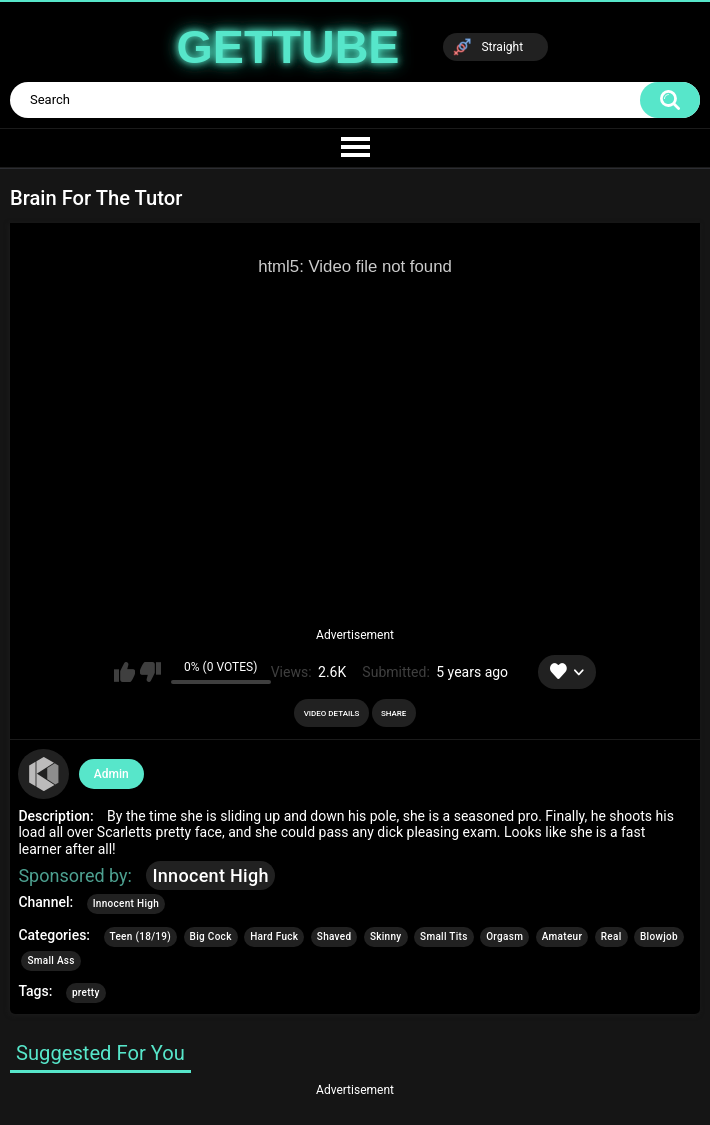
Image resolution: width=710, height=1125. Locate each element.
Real (611, 936)
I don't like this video (150, 672)
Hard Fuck (274, 936)
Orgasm (504, 936)
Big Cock (211, 936)
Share (393, 713)
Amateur (562, 936)
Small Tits (444, 936)
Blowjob (659, 936)
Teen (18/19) (141, 936)
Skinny (386, 936)
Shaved (334, 936)
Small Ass (50, 960)
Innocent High (210, 875)
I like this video (124, 672)
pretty (86, 992)
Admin (111, 774)
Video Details (332, 713)
